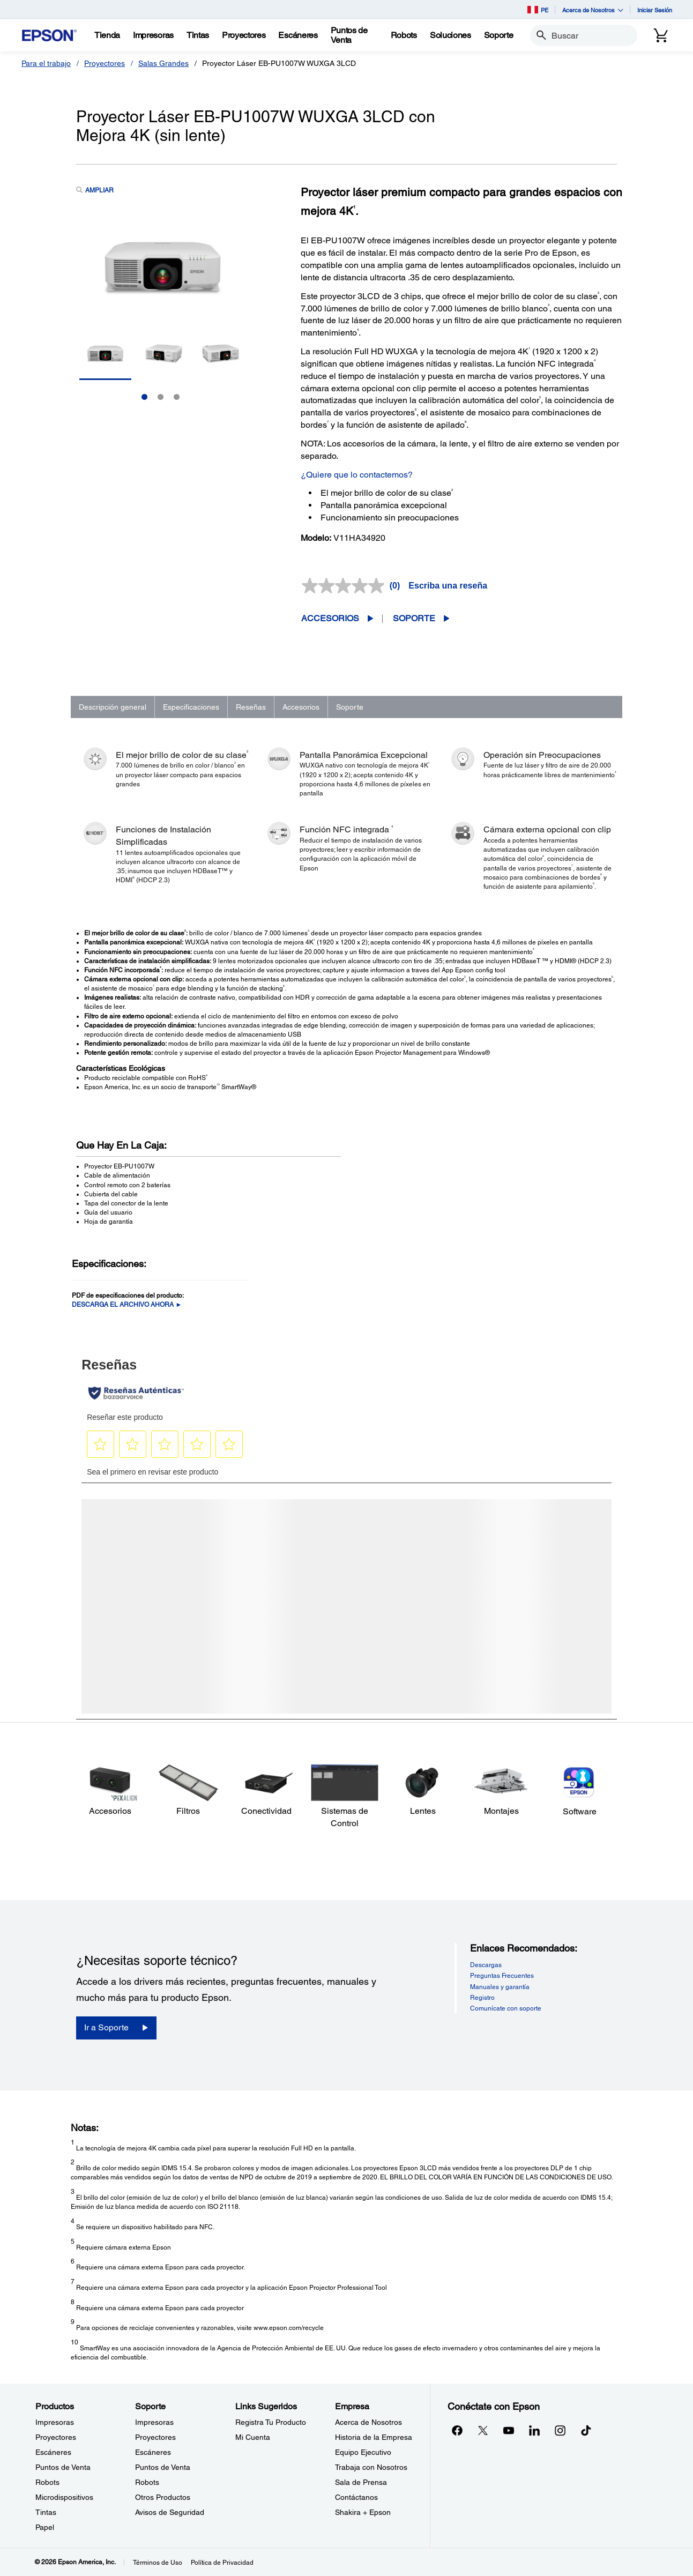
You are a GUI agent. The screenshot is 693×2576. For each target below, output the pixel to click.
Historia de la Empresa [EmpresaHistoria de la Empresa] (373, 2437)
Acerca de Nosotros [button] (592, 9)
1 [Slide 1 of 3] (144, 397)
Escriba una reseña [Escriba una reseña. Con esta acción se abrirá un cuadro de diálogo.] (447, 585)
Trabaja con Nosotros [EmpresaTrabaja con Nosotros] (371, 2467)
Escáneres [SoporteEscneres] (153, 2452)
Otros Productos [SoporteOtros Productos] (162, 2497)
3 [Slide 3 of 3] (177, 397)
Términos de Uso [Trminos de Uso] (157, 2562)
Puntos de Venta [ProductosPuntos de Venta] (63, 2467)
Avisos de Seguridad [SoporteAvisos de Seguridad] (169, 2512)
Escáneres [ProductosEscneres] (53, 2452)
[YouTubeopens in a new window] (508, 2430)
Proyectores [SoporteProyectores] (155, 2437)
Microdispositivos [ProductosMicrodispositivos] (64, 2497)
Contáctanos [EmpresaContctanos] (356, 2497)
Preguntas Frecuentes (502, 1975)
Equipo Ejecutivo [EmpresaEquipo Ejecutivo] (363, 2452)
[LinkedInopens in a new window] (534, 2430)
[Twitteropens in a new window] (483, 2430)
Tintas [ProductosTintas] (45, 2512)
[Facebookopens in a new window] (457, 2430)
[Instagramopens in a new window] (560, 2430)
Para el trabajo (46, 63)
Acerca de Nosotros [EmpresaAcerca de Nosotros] (368, 2422)
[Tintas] (197, 35)
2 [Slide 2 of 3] (160, 397)
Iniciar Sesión (654, 9)
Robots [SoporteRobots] (147, 2482)
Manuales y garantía (500, 1987)
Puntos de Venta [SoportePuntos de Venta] (162, 2467)
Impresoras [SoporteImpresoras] (154, 2422)
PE (537, 9)
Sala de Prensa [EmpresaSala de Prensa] (361, 2482)
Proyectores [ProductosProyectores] (55, 2437)
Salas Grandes (163, 63)
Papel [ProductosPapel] (44, 2527)
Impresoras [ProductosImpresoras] (54, 2422)
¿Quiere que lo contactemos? (357, 475)
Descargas (486, 1965)
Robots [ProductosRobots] (47, 2482)
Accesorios (330, 618)
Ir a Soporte (106, 2027)
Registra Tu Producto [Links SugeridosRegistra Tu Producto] (270, 2422)
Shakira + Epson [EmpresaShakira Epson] (363, 2512)
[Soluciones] (450, 35)
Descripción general (112, 707)
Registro (482, 1997)
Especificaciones (191, 707)
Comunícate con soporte (505, 2008)
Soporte (414, 618)
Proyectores (104, 63)
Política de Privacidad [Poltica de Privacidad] (222, 2562)
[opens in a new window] (585, 2430)
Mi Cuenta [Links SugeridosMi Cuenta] (252, 2437)
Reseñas (251, 707)
